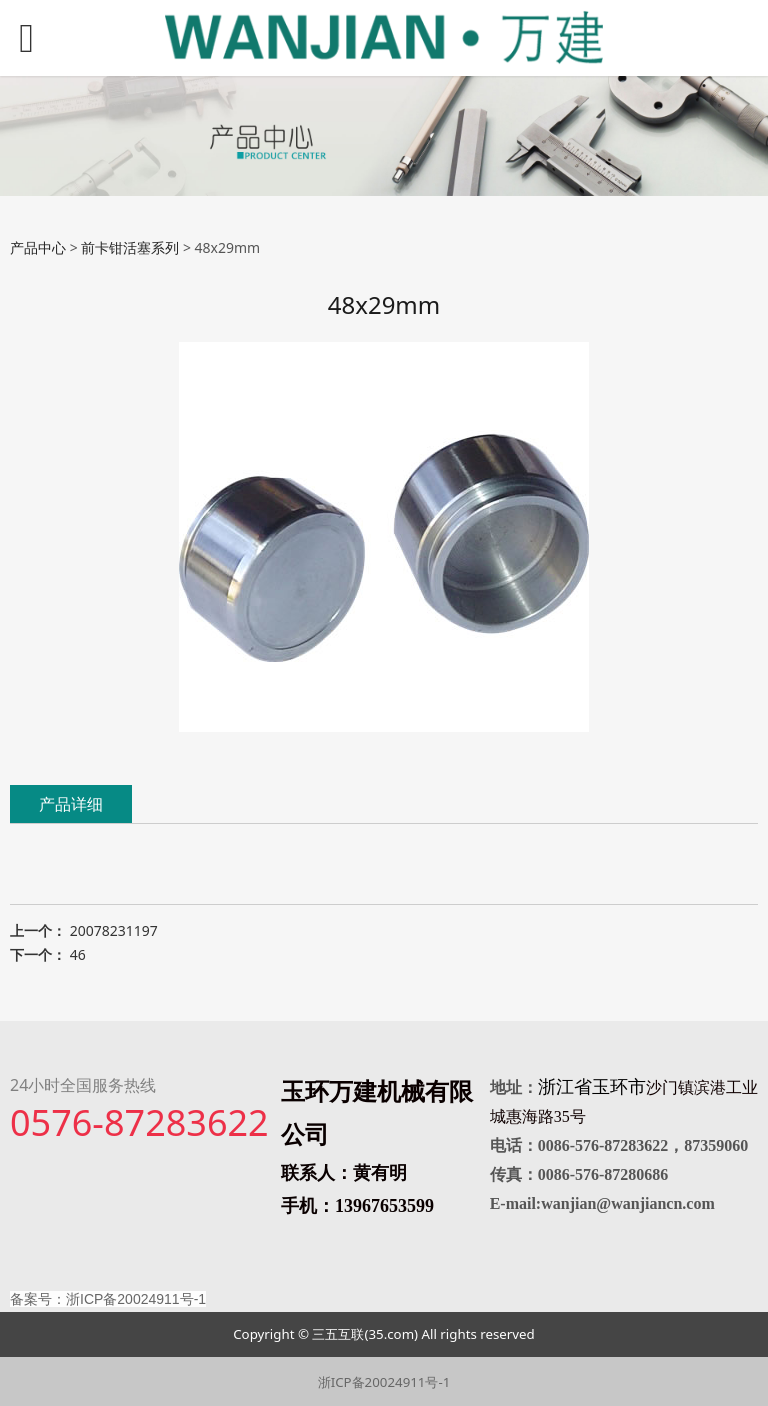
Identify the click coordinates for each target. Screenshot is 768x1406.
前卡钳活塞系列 (130, 247)
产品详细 (71, 804)
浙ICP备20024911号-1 (384, 1382)
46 (78, 954)
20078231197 (114, 930)
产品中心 (38, 247)
